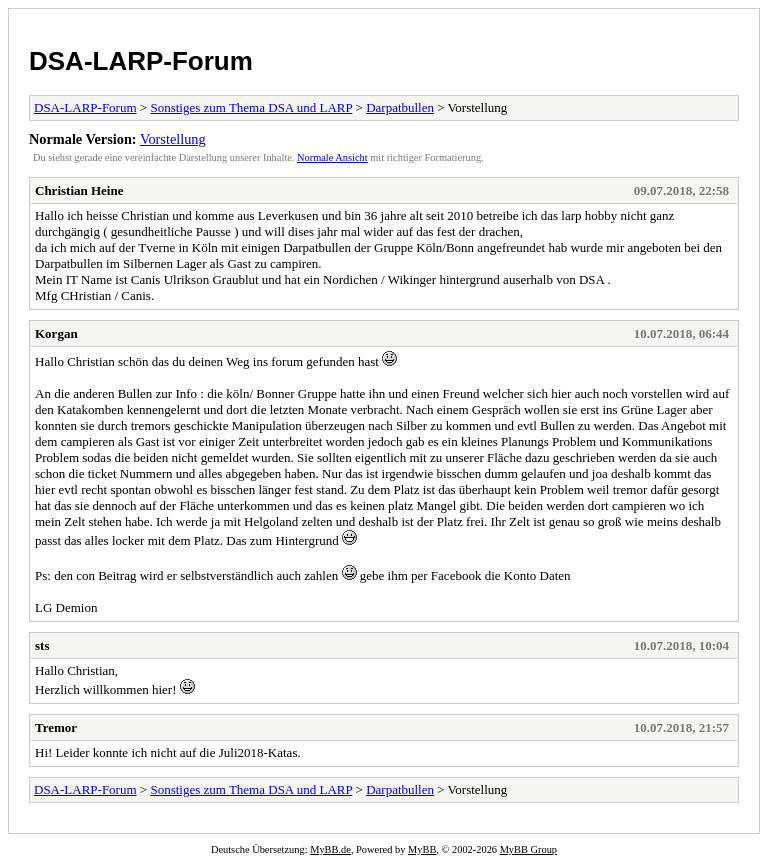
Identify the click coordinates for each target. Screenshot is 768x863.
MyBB (422, 849)
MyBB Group (528, 849)
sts (42, 645)
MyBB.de (330, 849)
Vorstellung (173, 139)
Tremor (56, 727)
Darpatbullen (400, 107)
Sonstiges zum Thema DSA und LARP (251, 107)
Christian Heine (79, 190)
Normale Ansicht (332, 157)
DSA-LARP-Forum (141, 61)
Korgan (56, 333)
